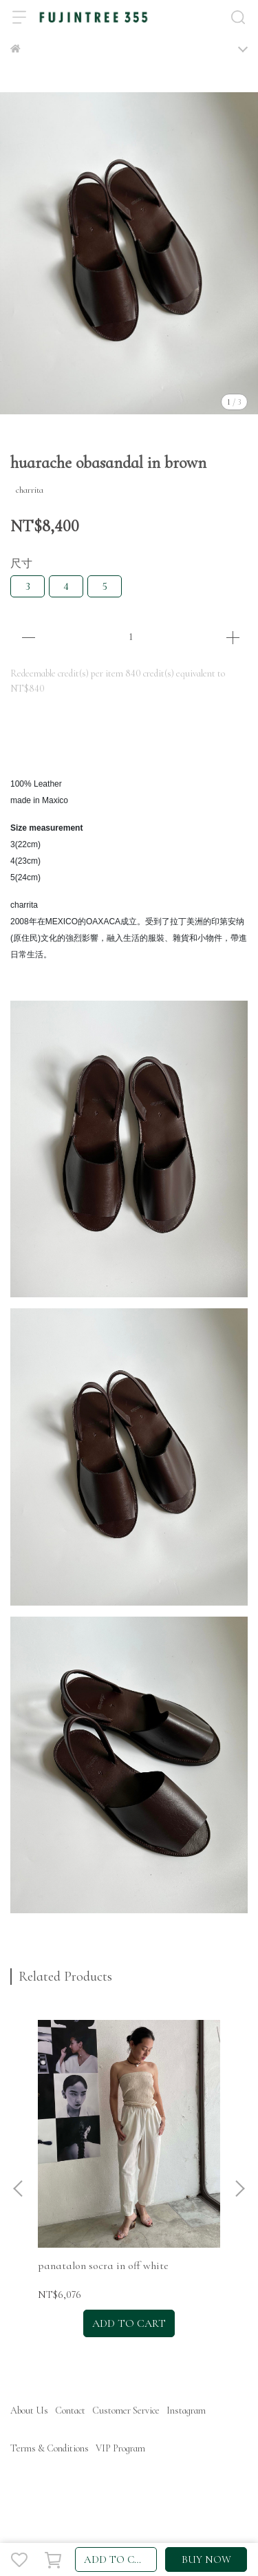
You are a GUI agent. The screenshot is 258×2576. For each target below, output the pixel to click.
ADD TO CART (119, 2559)
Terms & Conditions (49, 2448)
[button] (239, 2188)
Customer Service (126, 2410)
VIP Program (120, 2448)
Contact (70, 2410)
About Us (29, 2410)
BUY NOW (206, 2559)
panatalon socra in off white (103, 2265)
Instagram (186, 2410)
